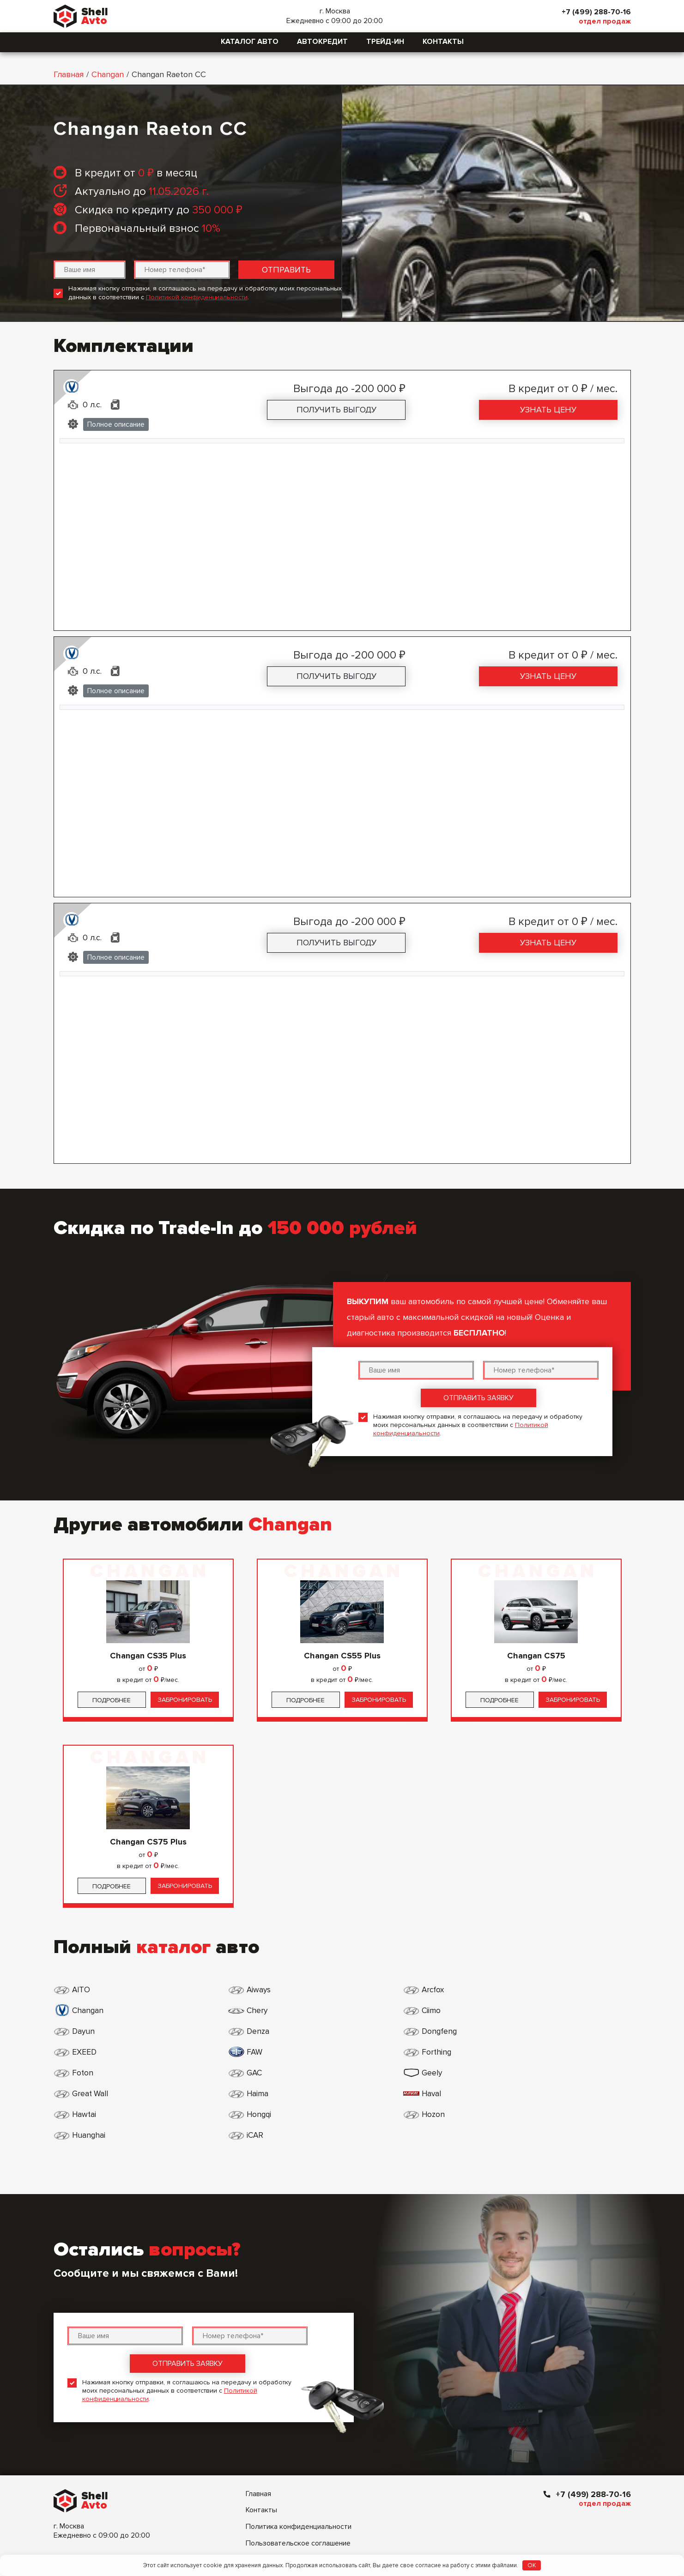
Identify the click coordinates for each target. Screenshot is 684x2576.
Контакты (443, 41)
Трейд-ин (385, 41)
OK (531, 2565)
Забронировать (184, 1700)
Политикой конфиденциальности (197, 297)
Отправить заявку (478, 1398)
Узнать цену (548, 410)
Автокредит (322, 41)
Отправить (286, 270)
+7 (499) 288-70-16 (593, 12)
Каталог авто (249, 41)
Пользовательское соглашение (298, 2460)
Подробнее (111, 1700)
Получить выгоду (336, 410)
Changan (107, 74)
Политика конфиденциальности (298, 2443)
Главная (69, 74)
